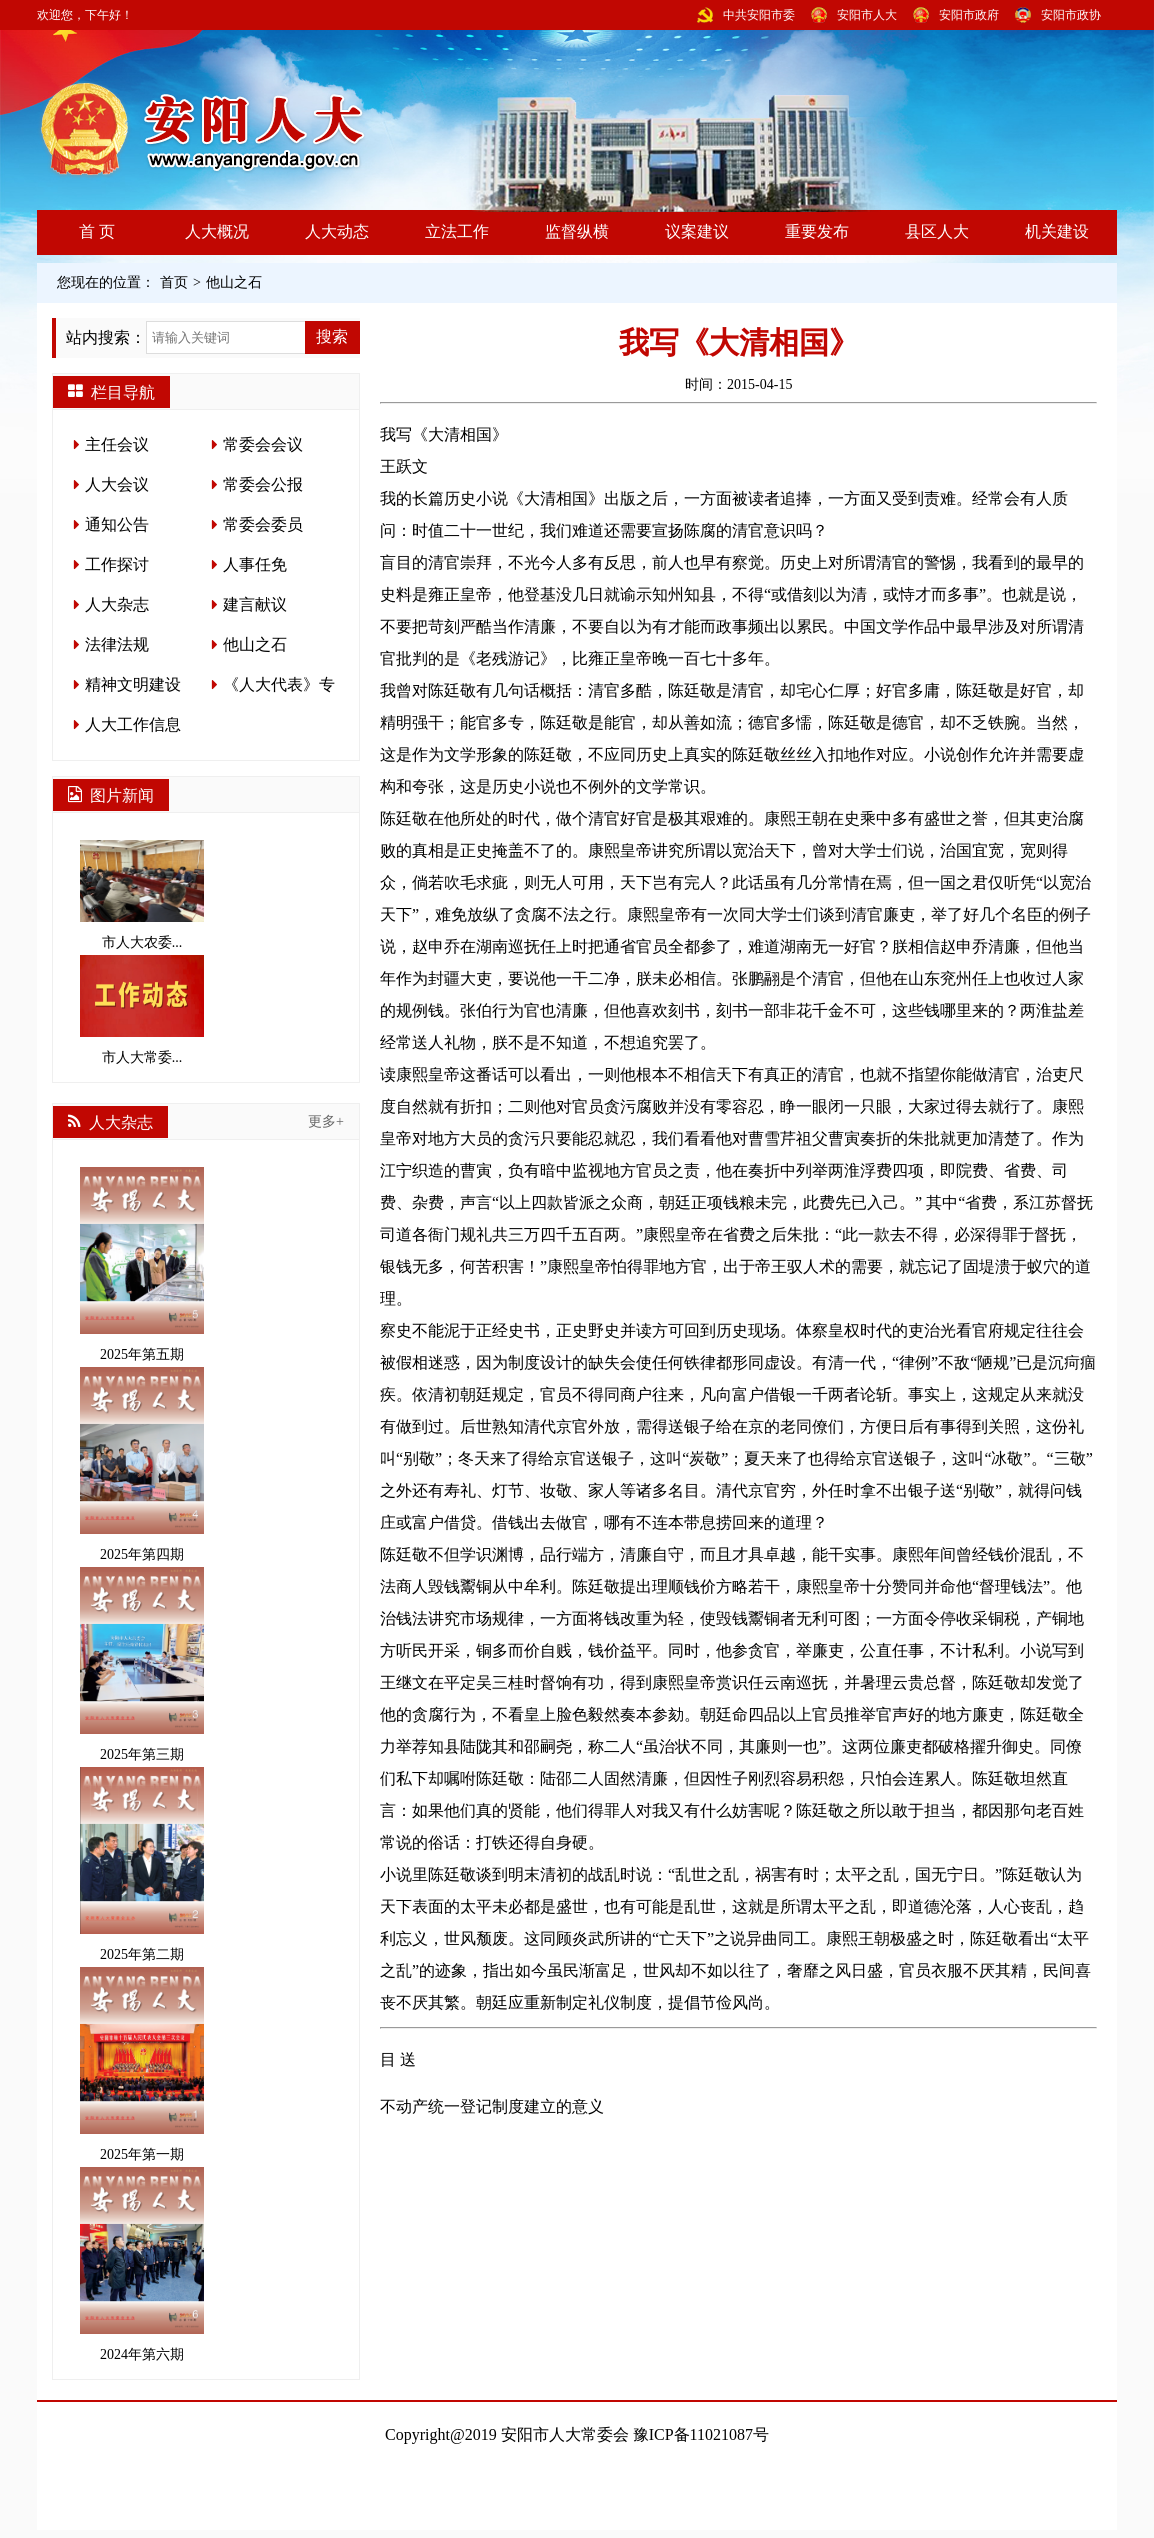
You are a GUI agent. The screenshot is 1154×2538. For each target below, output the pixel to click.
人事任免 (255, 564)
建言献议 (255, 604)
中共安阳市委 (759, 15)
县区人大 (937, 231)
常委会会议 (263, 444)
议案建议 (697, 231)
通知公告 (117, 524)
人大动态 (337, 231)
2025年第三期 (142, 1664)
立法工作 (457, 231)
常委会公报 (263, 484)
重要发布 (817, 231)
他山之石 (234, 282)
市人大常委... (142, 1010)
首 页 (97, 231)
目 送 (398, 2059)
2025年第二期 (142, 1864)
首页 (174, 282)
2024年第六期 (142, 2264)
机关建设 (1057, 231)
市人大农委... (142, 895)
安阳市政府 (969, 15)
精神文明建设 (133, 684)
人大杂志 (117, 604)
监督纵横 (577, 231)
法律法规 (117, 644)
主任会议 (117, 444)
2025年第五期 (142, 1264)
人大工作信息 (133, 724)
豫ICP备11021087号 (701, 2434)
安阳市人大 (867, 15)
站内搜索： (106, 337)
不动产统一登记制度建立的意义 (492, 2106)
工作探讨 (117, 564)
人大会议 (117, 484)
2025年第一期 (142, 2064)
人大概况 (217, 231)
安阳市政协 (1071, 15)
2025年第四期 (142, 1464)
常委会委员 (263, 524)
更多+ (326, 1121)
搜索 (332, 336)
